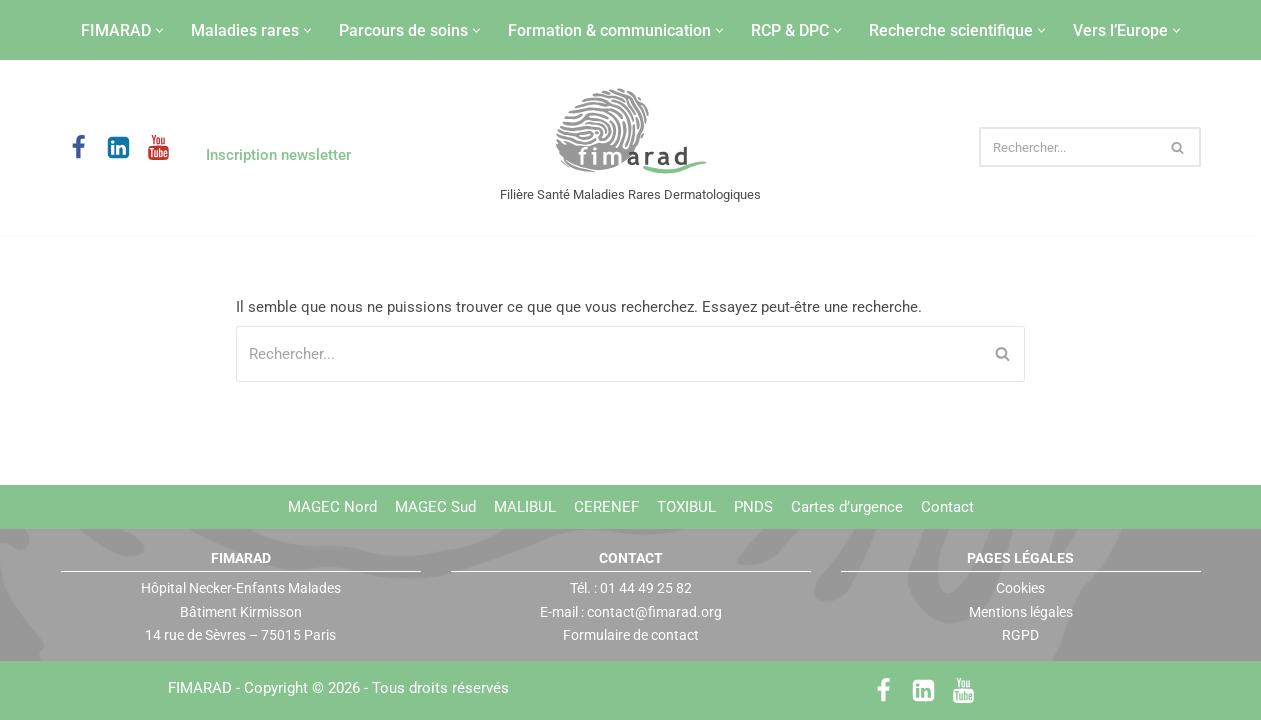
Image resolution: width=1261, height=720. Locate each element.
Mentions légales (1021, 611)
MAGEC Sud (435, 507)
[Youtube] (158, 147)
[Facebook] (78, 147)
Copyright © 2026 (376, 688)
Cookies (1020, 588)
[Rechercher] (1067, 147)
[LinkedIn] (118, 147)
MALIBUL (525, 507)
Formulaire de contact (631, 635)
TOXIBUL (686, 507)
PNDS (753, 507)
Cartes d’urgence (847, 507)
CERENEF (606, 507)
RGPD (1020, 635)
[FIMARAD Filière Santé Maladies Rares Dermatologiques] (630, 132)
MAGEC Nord (332, 507)
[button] (159, 30)
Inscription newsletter (278, 155)
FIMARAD (200, 688)
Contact (947, 507)
